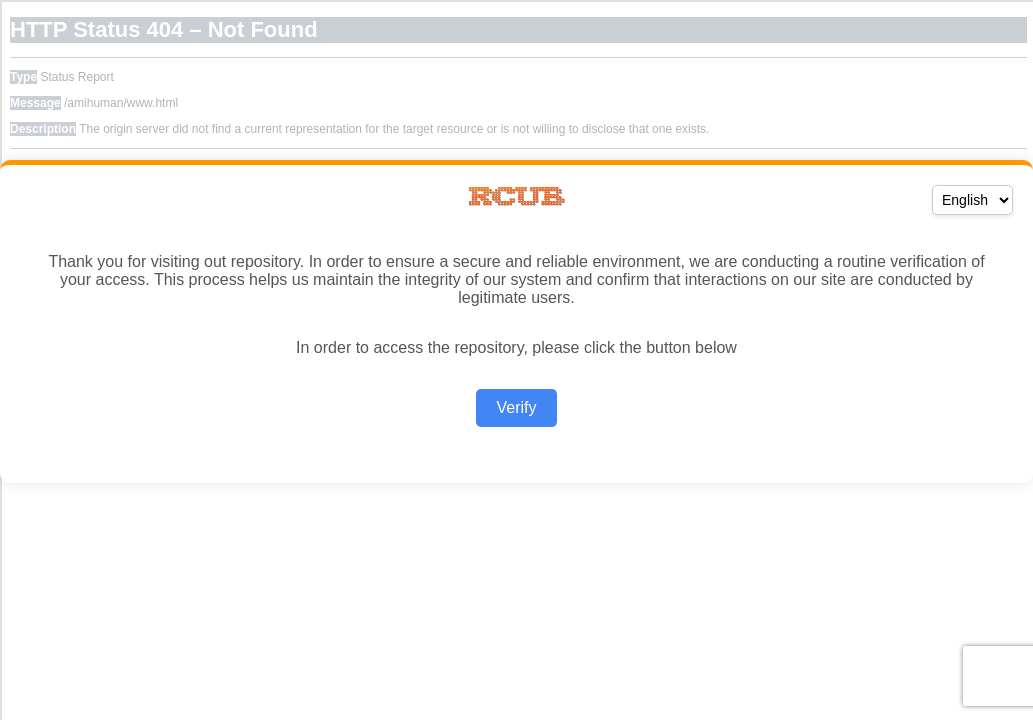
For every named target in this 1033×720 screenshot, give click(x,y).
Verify (516, 407)
